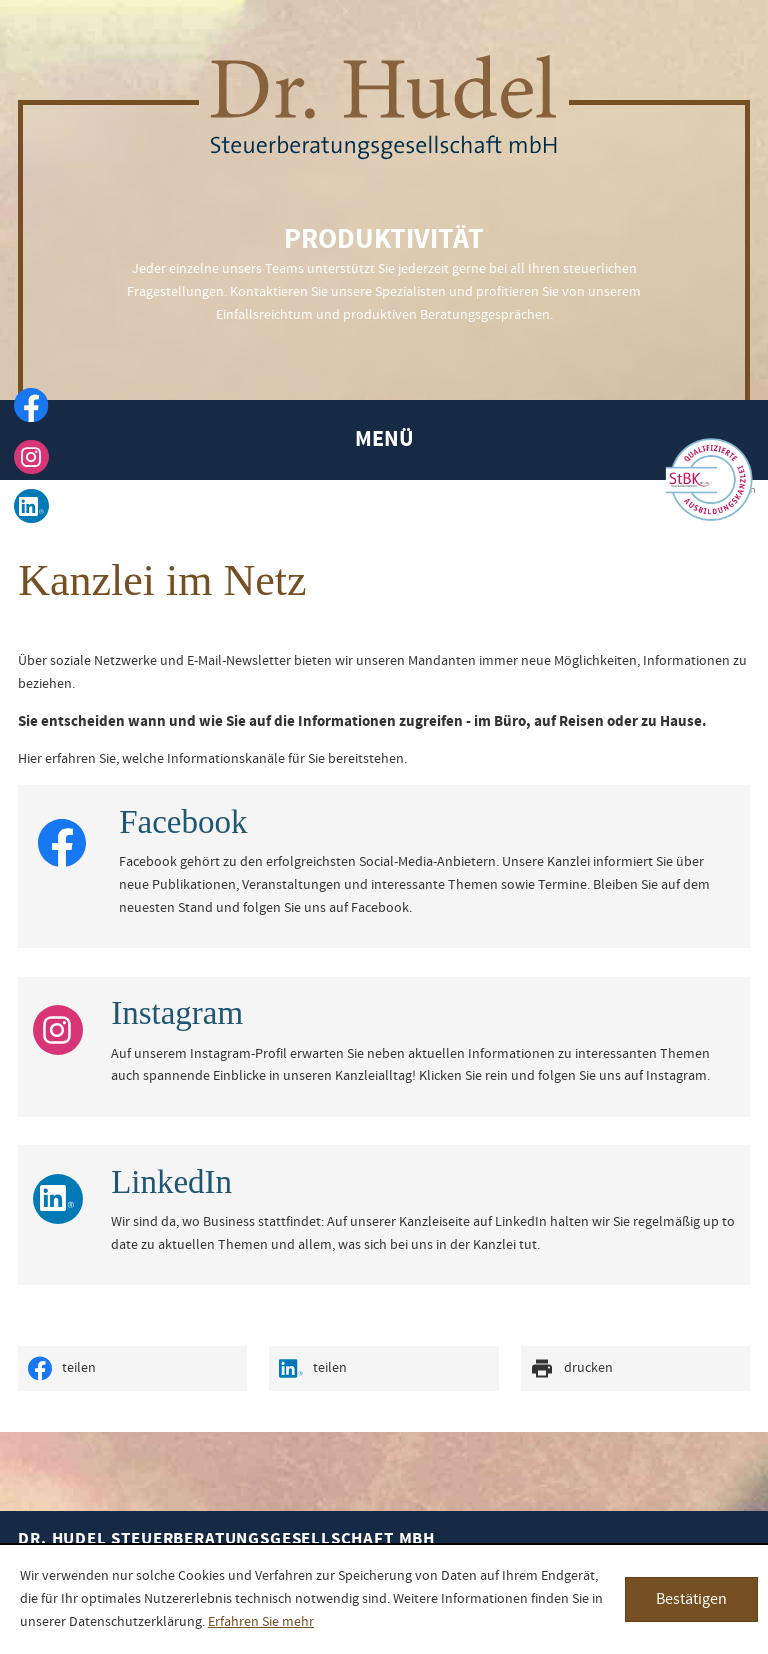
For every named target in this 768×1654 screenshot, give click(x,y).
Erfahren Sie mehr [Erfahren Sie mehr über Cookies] (261, 1622)
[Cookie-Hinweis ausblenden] (691, 1599)
